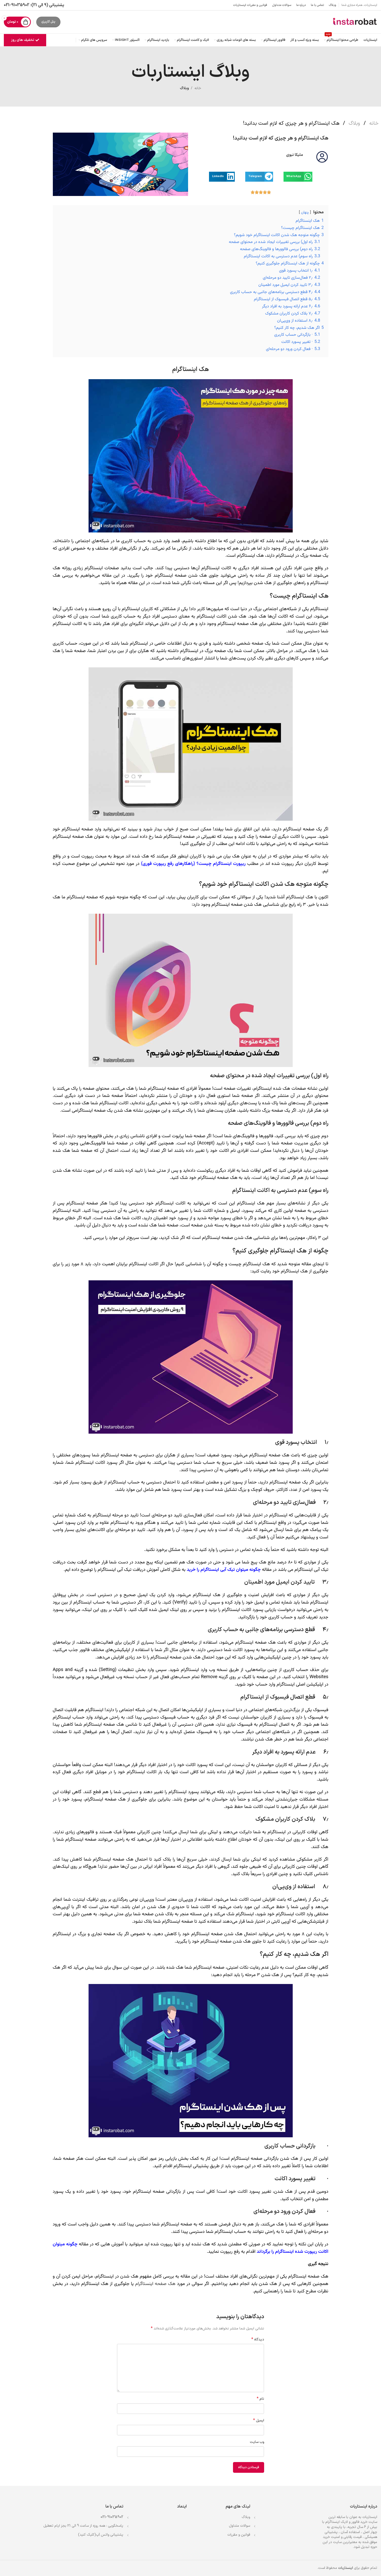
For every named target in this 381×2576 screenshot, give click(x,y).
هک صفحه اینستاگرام (155, 2284)
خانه (197, 88)
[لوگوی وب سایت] (355, 22)
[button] (298, 177)
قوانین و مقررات (238, 2534)
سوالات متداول (239, 2525)
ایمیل (258, 2420)
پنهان (305, 212)
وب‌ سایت (257, 2442)
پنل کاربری (48, 21)
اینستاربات (345, 2568)
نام (260, 2399)
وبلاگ (184, 88)
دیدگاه (257, 2339)
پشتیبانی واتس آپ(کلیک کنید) (100, 2534)
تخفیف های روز (25, 40)
